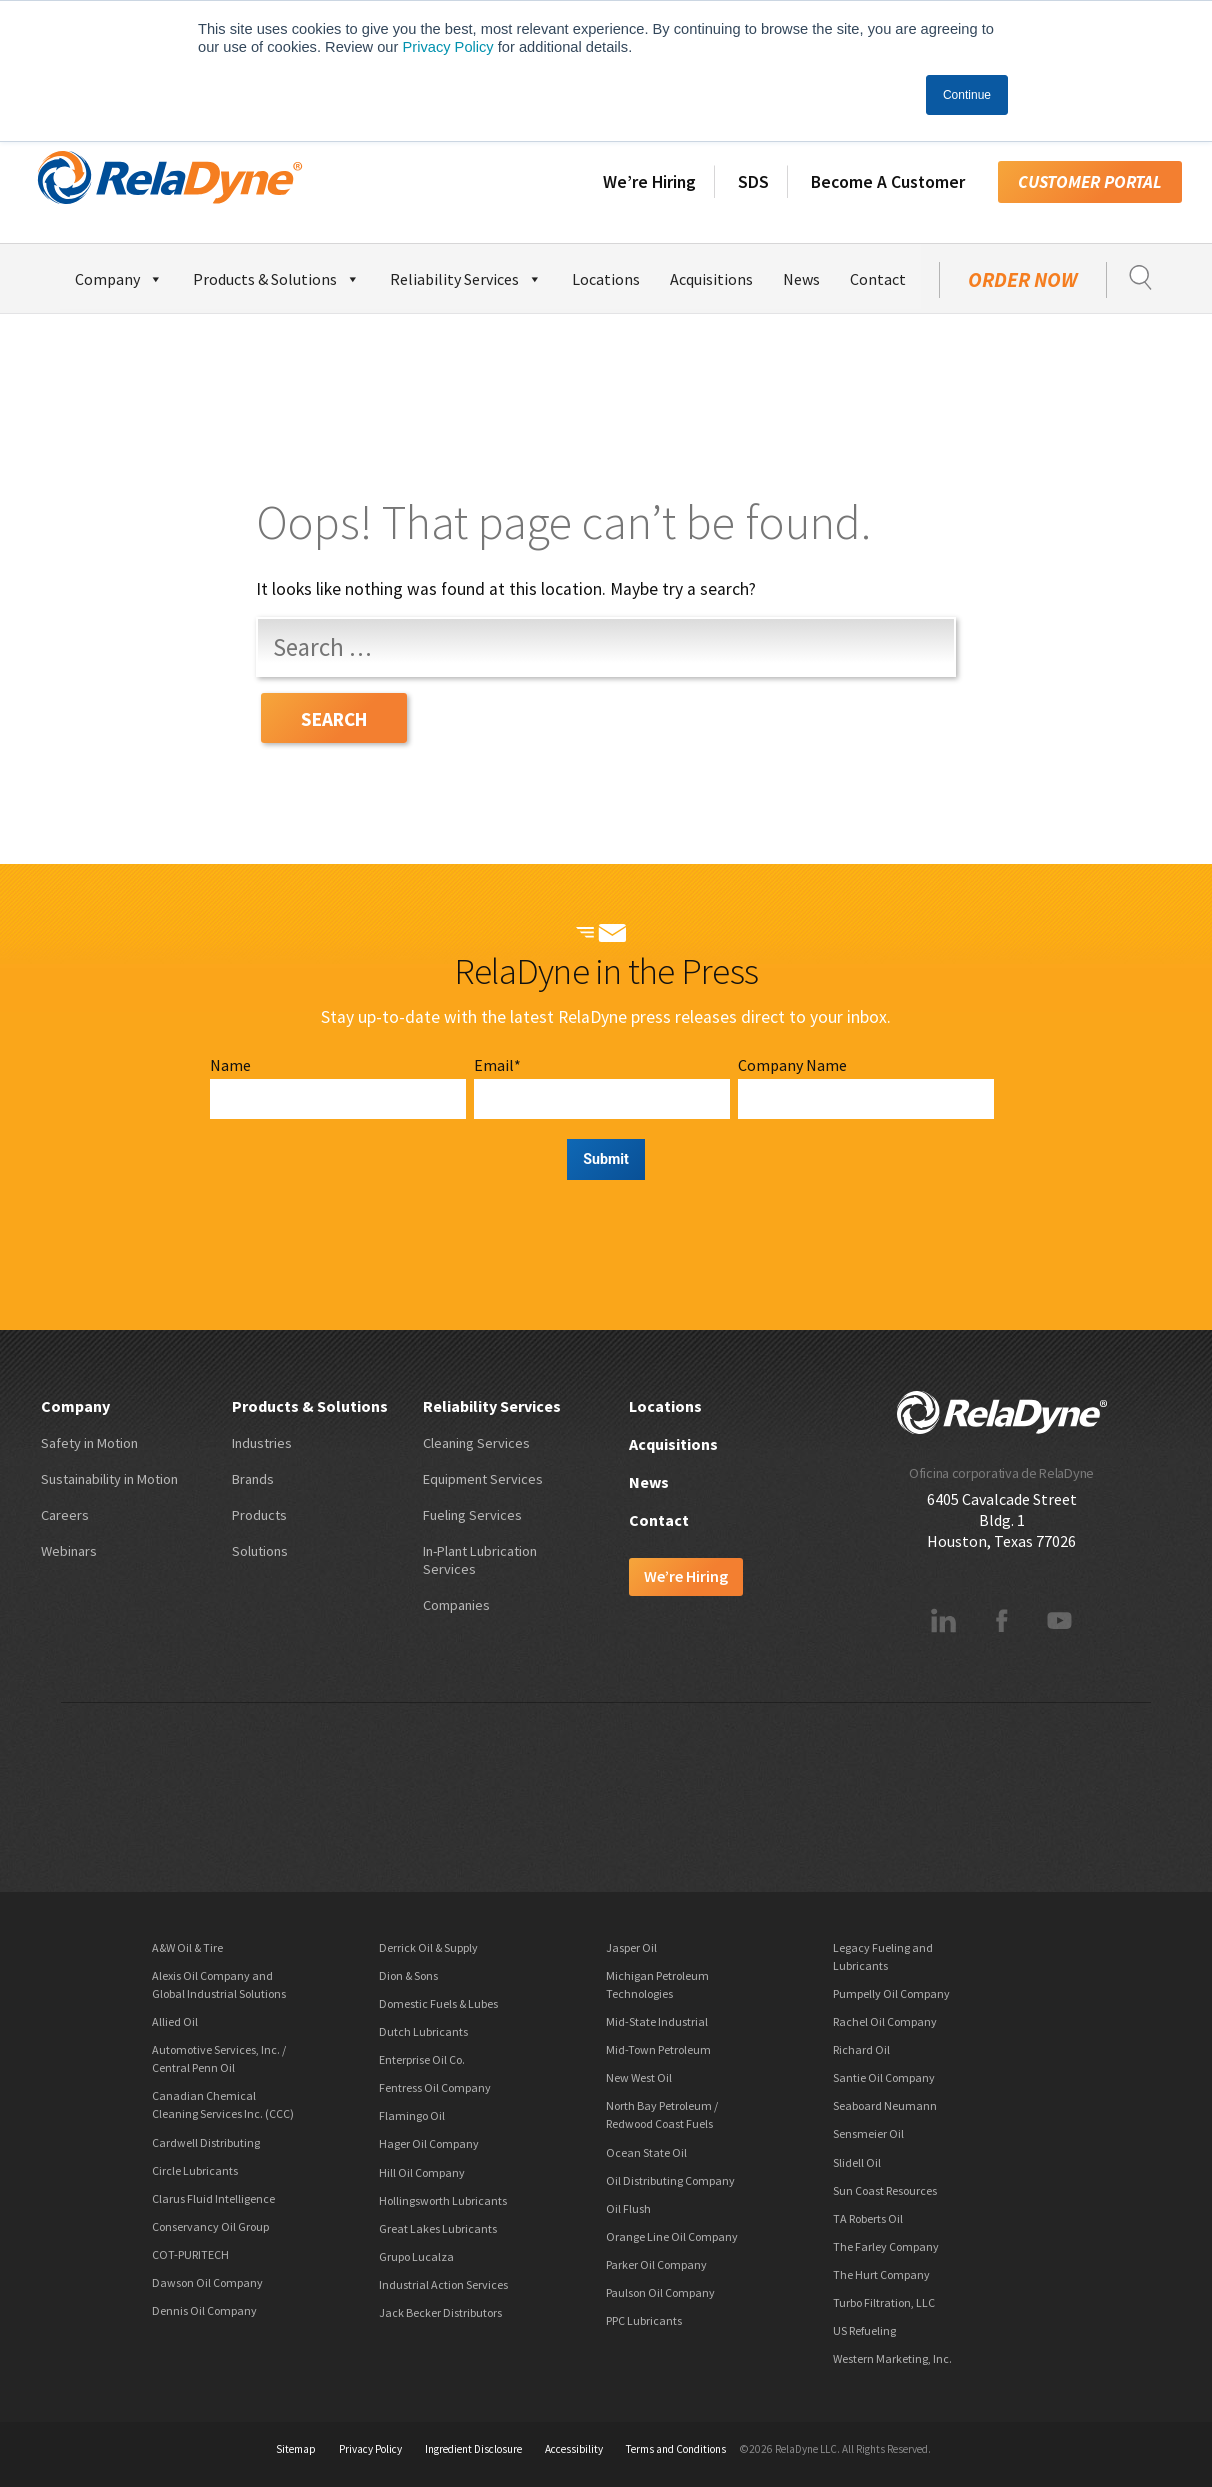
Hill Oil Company (422, 2172)
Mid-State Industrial (657, 2021)
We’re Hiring (649, 182)
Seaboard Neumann (885, 2105)
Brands (253, 1479)
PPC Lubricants (644, 2320)
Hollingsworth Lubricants (443, 2200)
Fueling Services (472, 1515)
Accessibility (574, 2449)
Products (259, 1515)
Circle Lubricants (195, 2170)
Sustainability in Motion (109, 1479)
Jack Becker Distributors (440, 2312)
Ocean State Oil (646, 2152)
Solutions (260, 1551)
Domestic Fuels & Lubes (438, 2003)
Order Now (1023, 280)
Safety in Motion (89, 1443)
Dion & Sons (408, 1975)
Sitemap (296, 2449)
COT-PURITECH (190, 2254)
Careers (65, 1515)
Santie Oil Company (884, 2077)
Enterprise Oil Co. (422, 2059)
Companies (456, 1605)
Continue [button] (967, 95)
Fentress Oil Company (435, 2087)
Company (119, 276)
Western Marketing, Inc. (892, 2358)
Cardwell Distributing (206, 2142)
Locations (606, 279)
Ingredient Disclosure (473, 2449)
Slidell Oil (857, 2162)
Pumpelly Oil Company (891, 1993)
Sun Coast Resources (885, 2190)
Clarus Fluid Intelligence (213, 2198)
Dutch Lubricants (423, 2031)
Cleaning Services (476, 1443)
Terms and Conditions (676, 2449)
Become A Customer (888, 182)
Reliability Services (466, 276)
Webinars (69, 1551)
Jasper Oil (631, 1947)
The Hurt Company (881, 2274)
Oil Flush (628, 2208)
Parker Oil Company (656, 2264)
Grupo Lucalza (416, 2256)
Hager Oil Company (429, 2143)
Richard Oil (861, 2049)
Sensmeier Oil (868, 2133)
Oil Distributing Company (670, 2180)
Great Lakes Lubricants (438, 2228)
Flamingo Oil (412, 2115)
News (801, 279)
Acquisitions (711, 279)
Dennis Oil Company (204, 2310)
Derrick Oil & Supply (428, 1947)
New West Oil (639, 2077)
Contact (878, 279)
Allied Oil (175, 2021)
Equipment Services (483, 1479)
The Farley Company (886, 2246)
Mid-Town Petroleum (658, 2049)
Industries (262, 1443)
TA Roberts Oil (868, 2218)
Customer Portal (1090, 182)
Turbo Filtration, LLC (884, 2302)
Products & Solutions (276, 276)
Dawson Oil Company (207, 2282)
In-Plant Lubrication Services (480, 1560)
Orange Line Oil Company (672, 2236)
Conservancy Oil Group (210, 2226)
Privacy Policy (447, 47)
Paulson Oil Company (660, 2292)
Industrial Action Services (443, 2284)
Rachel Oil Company (885, 2021)
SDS (753, 182)
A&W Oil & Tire (187, 1947)
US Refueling (864, 2330)
